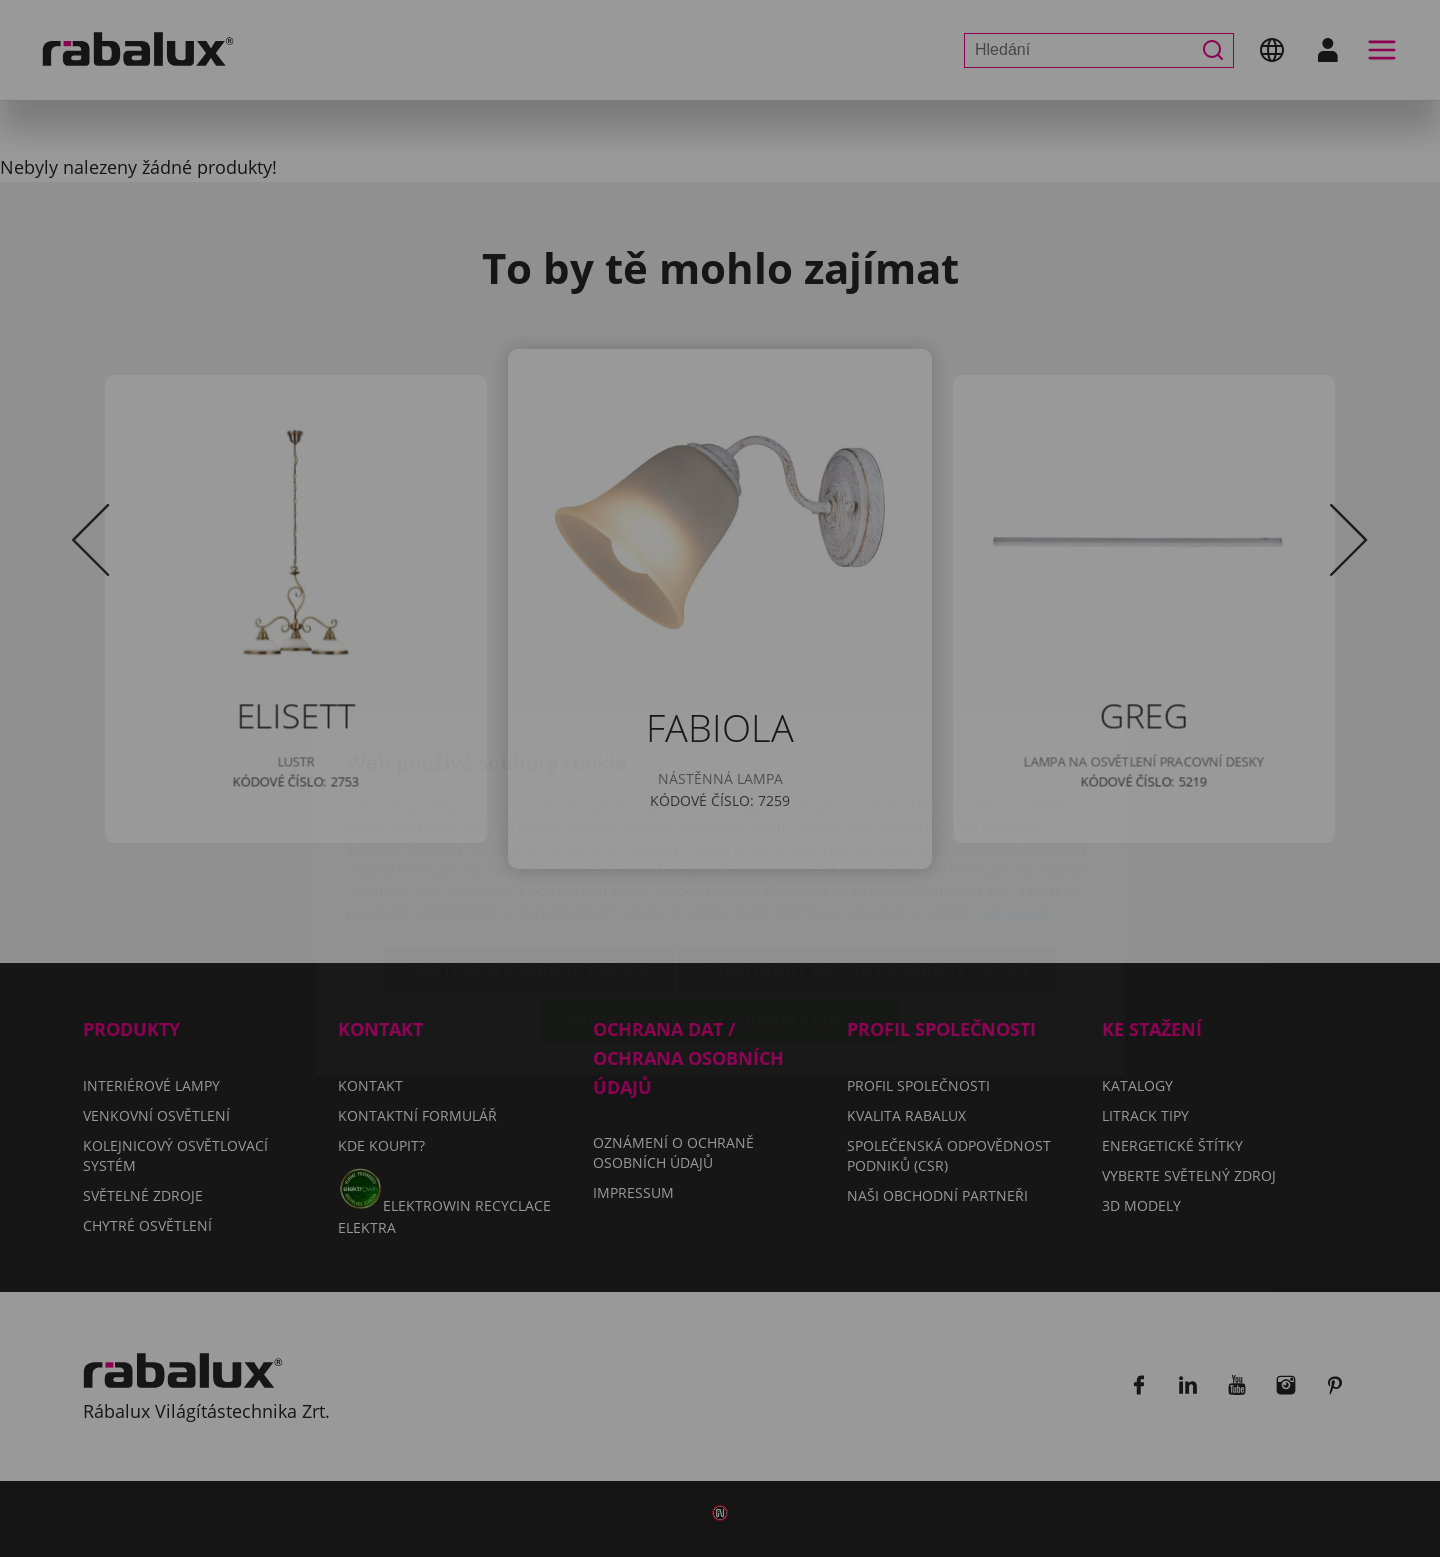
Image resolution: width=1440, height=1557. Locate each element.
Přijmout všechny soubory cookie (720, 903)
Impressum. (1014, 793)
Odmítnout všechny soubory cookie (868, 852)
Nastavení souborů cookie (529, 852)
